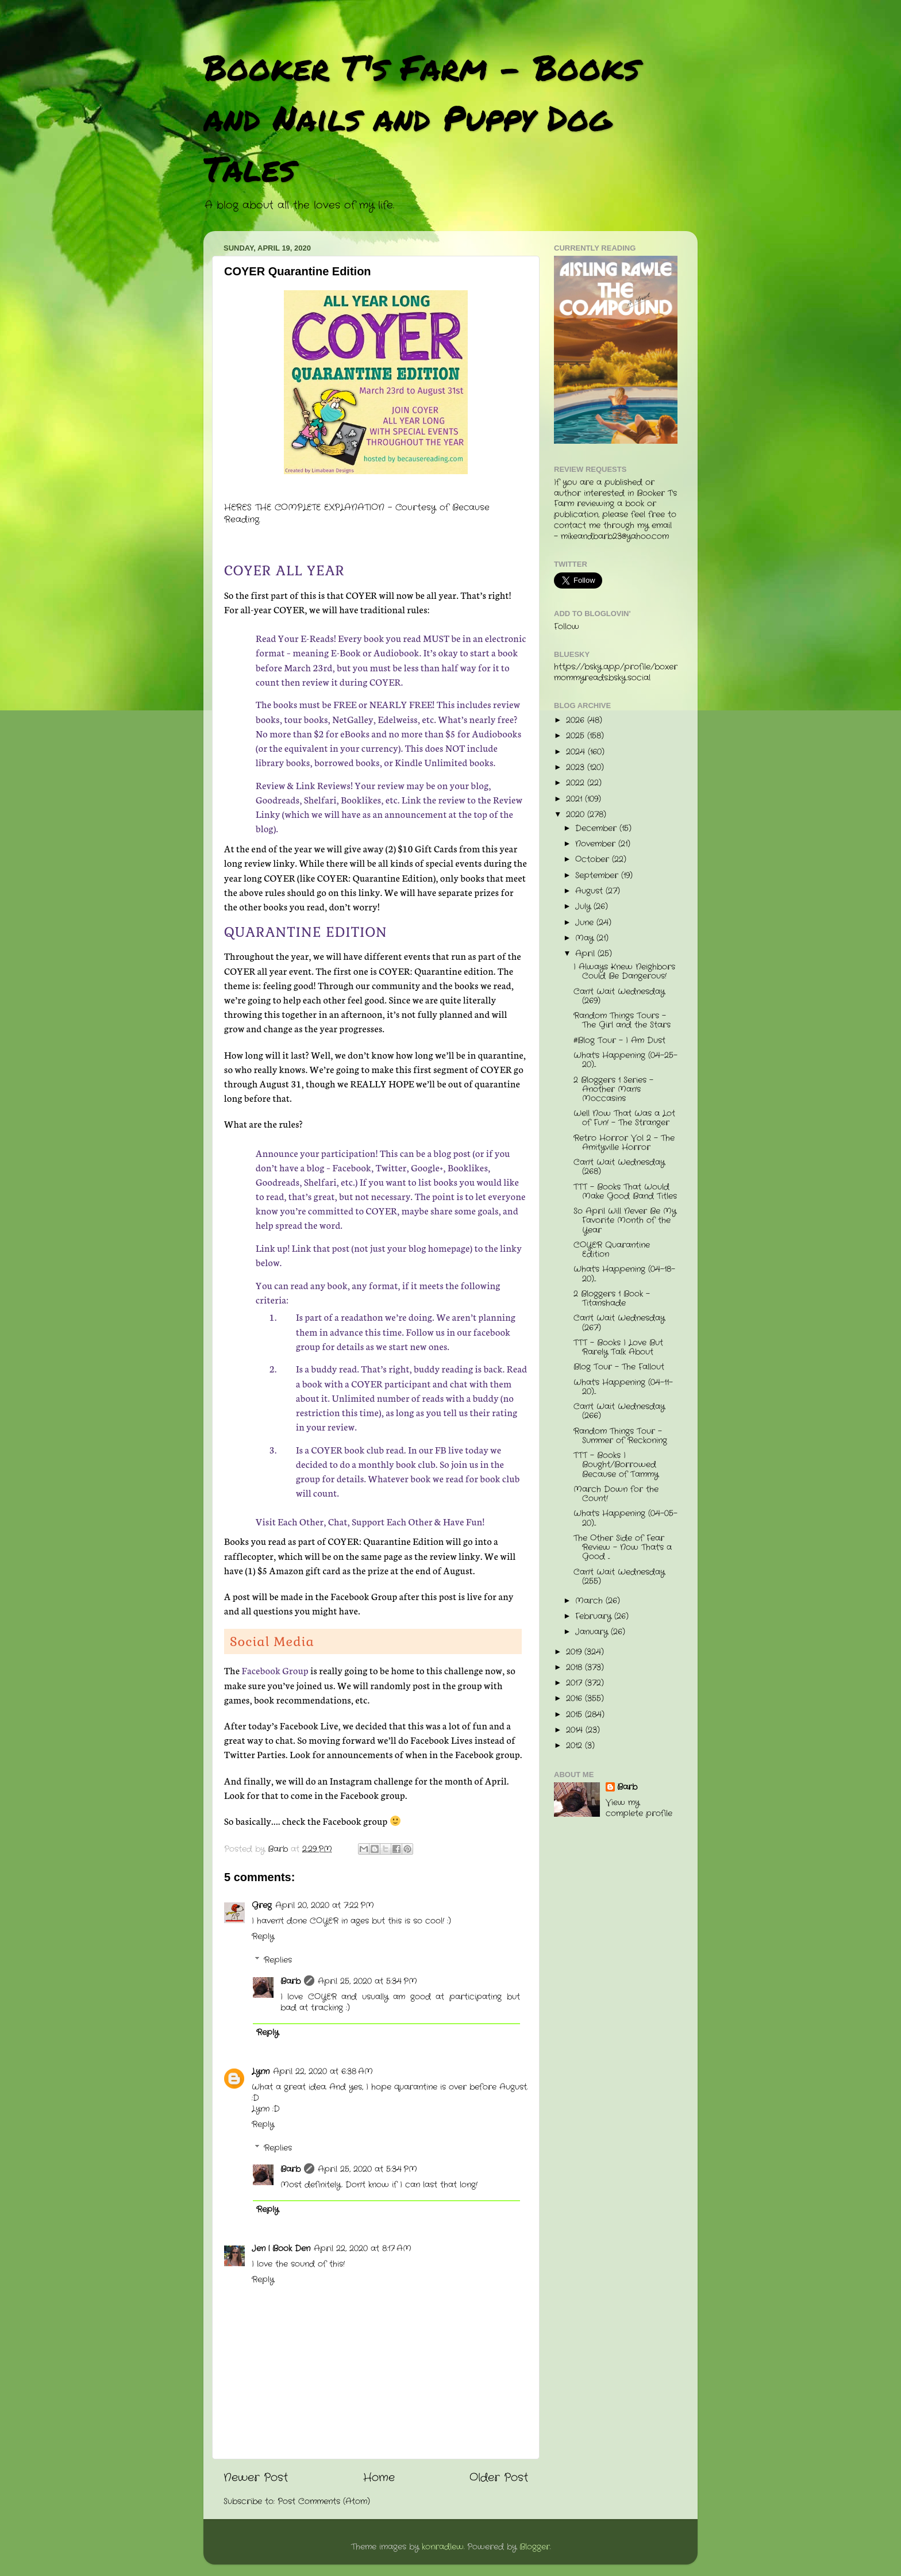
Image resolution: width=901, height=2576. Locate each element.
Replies (278, 1960)
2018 (575, 1667)
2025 (576, 735)
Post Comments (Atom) (324, 2501)
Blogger (534, 2547)
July (584, 906)
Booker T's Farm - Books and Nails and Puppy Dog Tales (421, 117)
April (586, 953)
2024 (577, 752)
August (590, 891)
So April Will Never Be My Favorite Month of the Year (624, 1220)
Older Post (498, 2478)
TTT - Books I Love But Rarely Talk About (618, 1347)
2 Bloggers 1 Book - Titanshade (611, 1299)
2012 (575, 1745)
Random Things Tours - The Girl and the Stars (622, 1020)
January (593, 1632)
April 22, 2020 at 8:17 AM (362, 2248)
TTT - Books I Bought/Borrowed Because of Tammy (616, 1464)
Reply (263, 1936)
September (598, 875)
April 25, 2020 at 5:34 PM (367, 1981)
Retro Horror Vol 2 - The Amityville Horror (624, 1143)
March (590, 1600)
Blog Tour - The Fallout (618, 1367)
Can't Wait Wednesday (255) (619, 1577)
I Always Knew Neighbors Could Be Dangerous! (624, 972)
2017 (575, 1683)
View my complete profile (639, 1808)
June (585, 922)
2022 (576, 783)
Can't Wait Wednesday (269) (619, 996)
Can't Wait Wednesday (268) (619, 1167)
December (597, 828)
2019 (575, 1652)
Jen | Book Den (281, 2248)
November (596, 844)
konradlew (443, 2547)
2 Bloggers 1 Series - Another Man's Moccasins (613, 1089)
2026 (576, 720)
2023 (576, 767)
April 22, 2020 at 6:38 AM (323, 2071)
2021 (575, 799)
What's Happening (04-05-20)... (625, 1518)
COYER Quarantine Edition (611, 1250)
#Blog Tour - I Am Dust (619, 1040)
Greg (262, 1905)
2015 (575, 1714)
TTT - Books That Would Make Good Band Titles (625, 1192)
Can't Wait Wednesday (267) (619, 1323)
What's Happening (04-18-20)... (624, 1274)
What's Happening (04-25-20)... (625, 1060)
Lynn (260, 2071)
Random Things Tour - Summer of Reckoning (620, 1436)
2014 (576, 1730)
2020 (576, 814)
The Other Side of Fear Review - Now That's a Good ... (622, 1547)
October (593, 859)
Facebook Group (275, 1670)
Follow (566, 626)
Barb (290, 1981)
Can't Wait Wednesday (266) (619, 1411)
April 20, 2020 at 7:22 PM (324, 1905)
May (585, 938)
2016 (575, 1698)
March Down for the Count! (616, 1494)
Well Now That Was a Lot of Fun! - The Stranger (624, 1118)
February (594, 1616)
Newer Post (256, 2478)
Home (379, 2478)
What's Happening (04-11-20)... (623, 1387)
